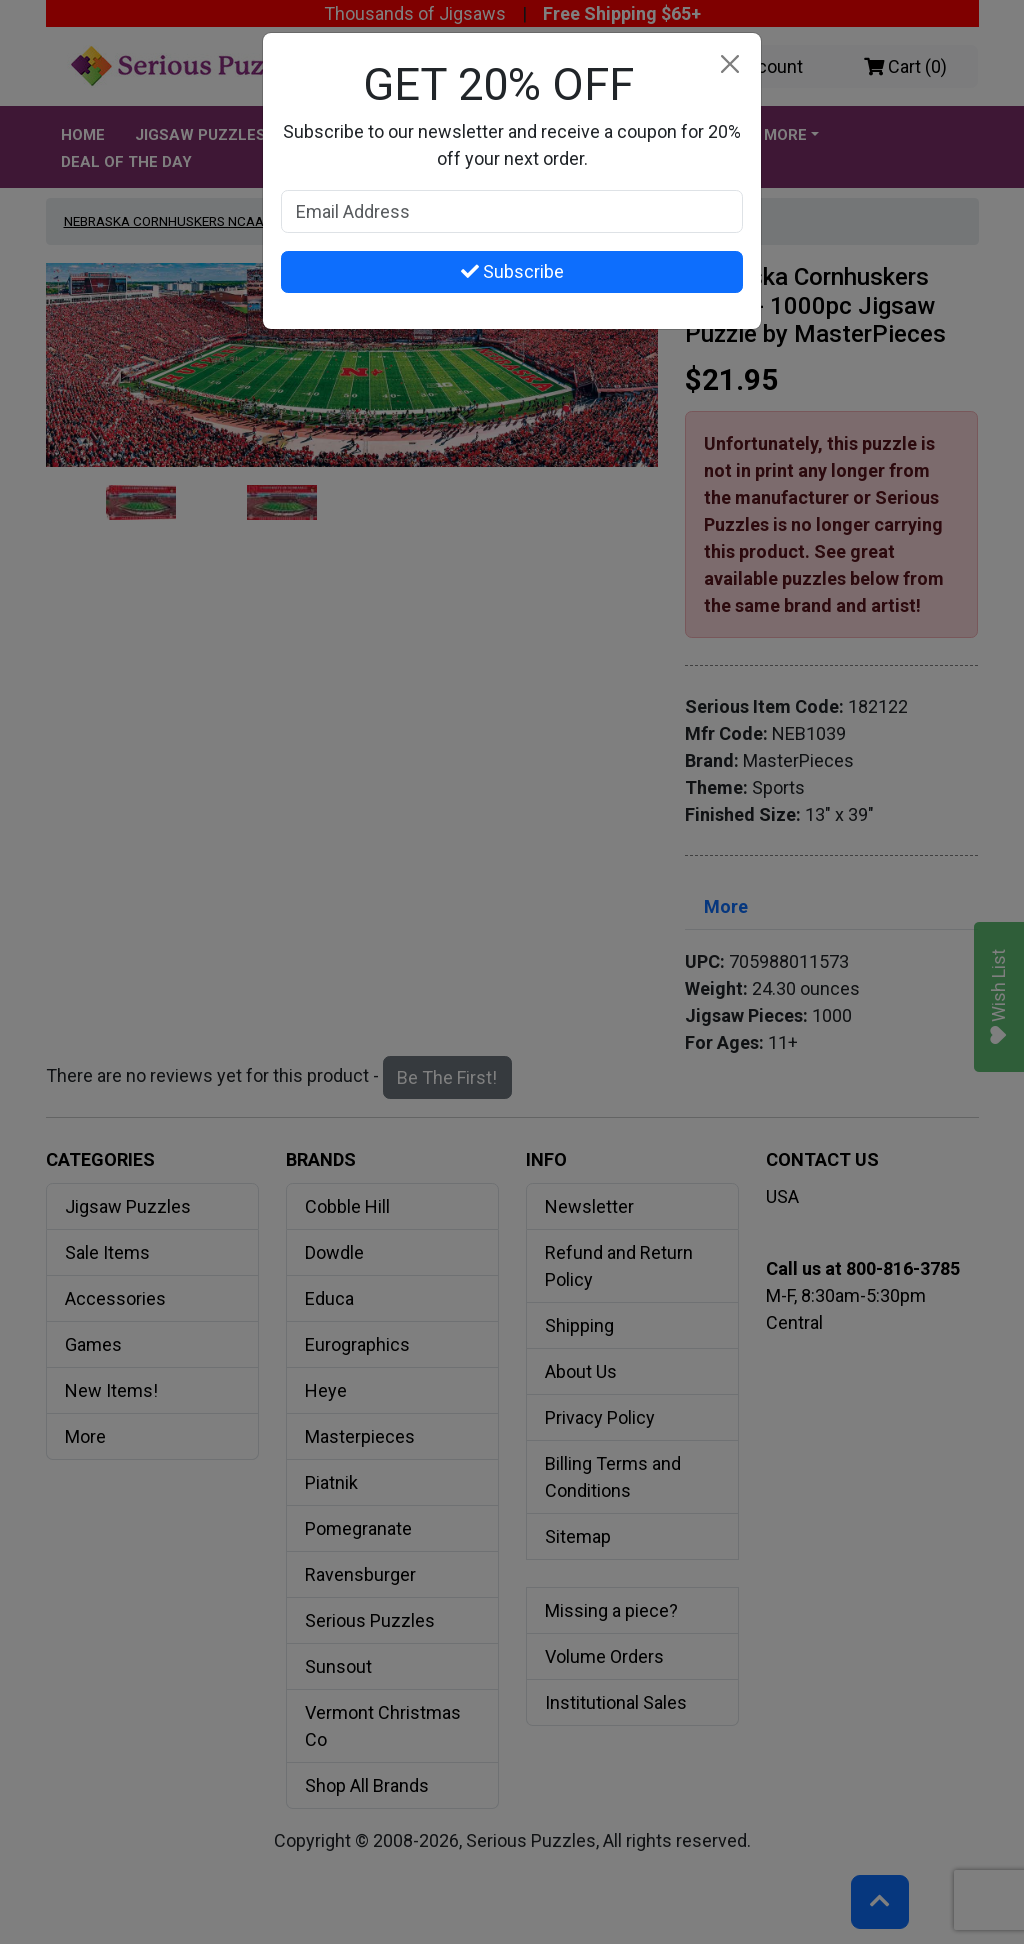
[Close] (729, 64)
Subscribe (512, 271)
